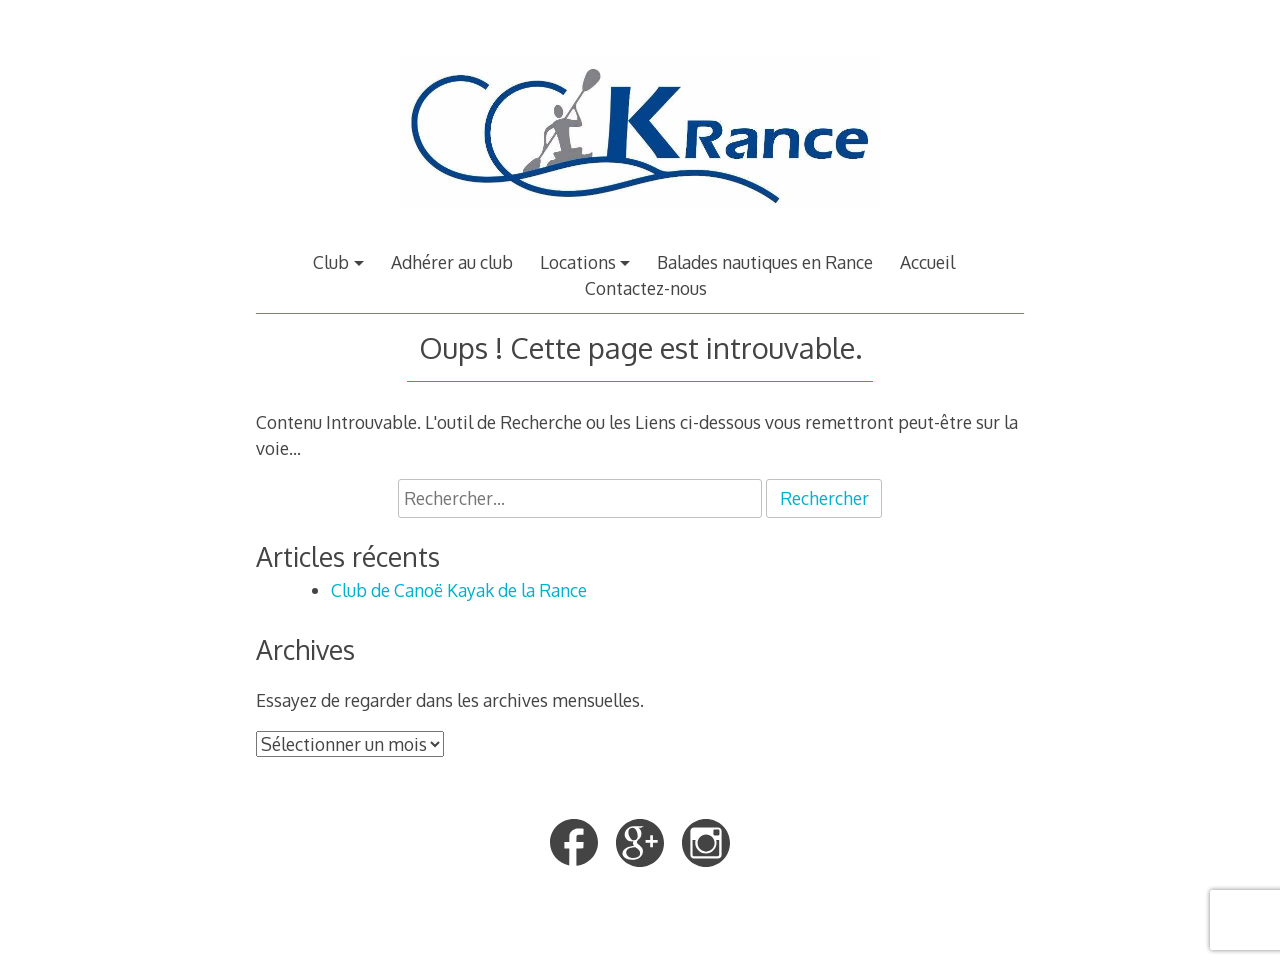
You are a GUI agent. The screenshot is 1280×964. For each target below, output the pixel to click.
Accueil (927, 262)
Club (331, 262)
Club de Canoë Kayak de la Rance (459, 590)
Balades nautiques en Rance (765, 262)
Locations (578, 262)
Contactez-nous (646, 288)
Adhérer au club (452, 262)
